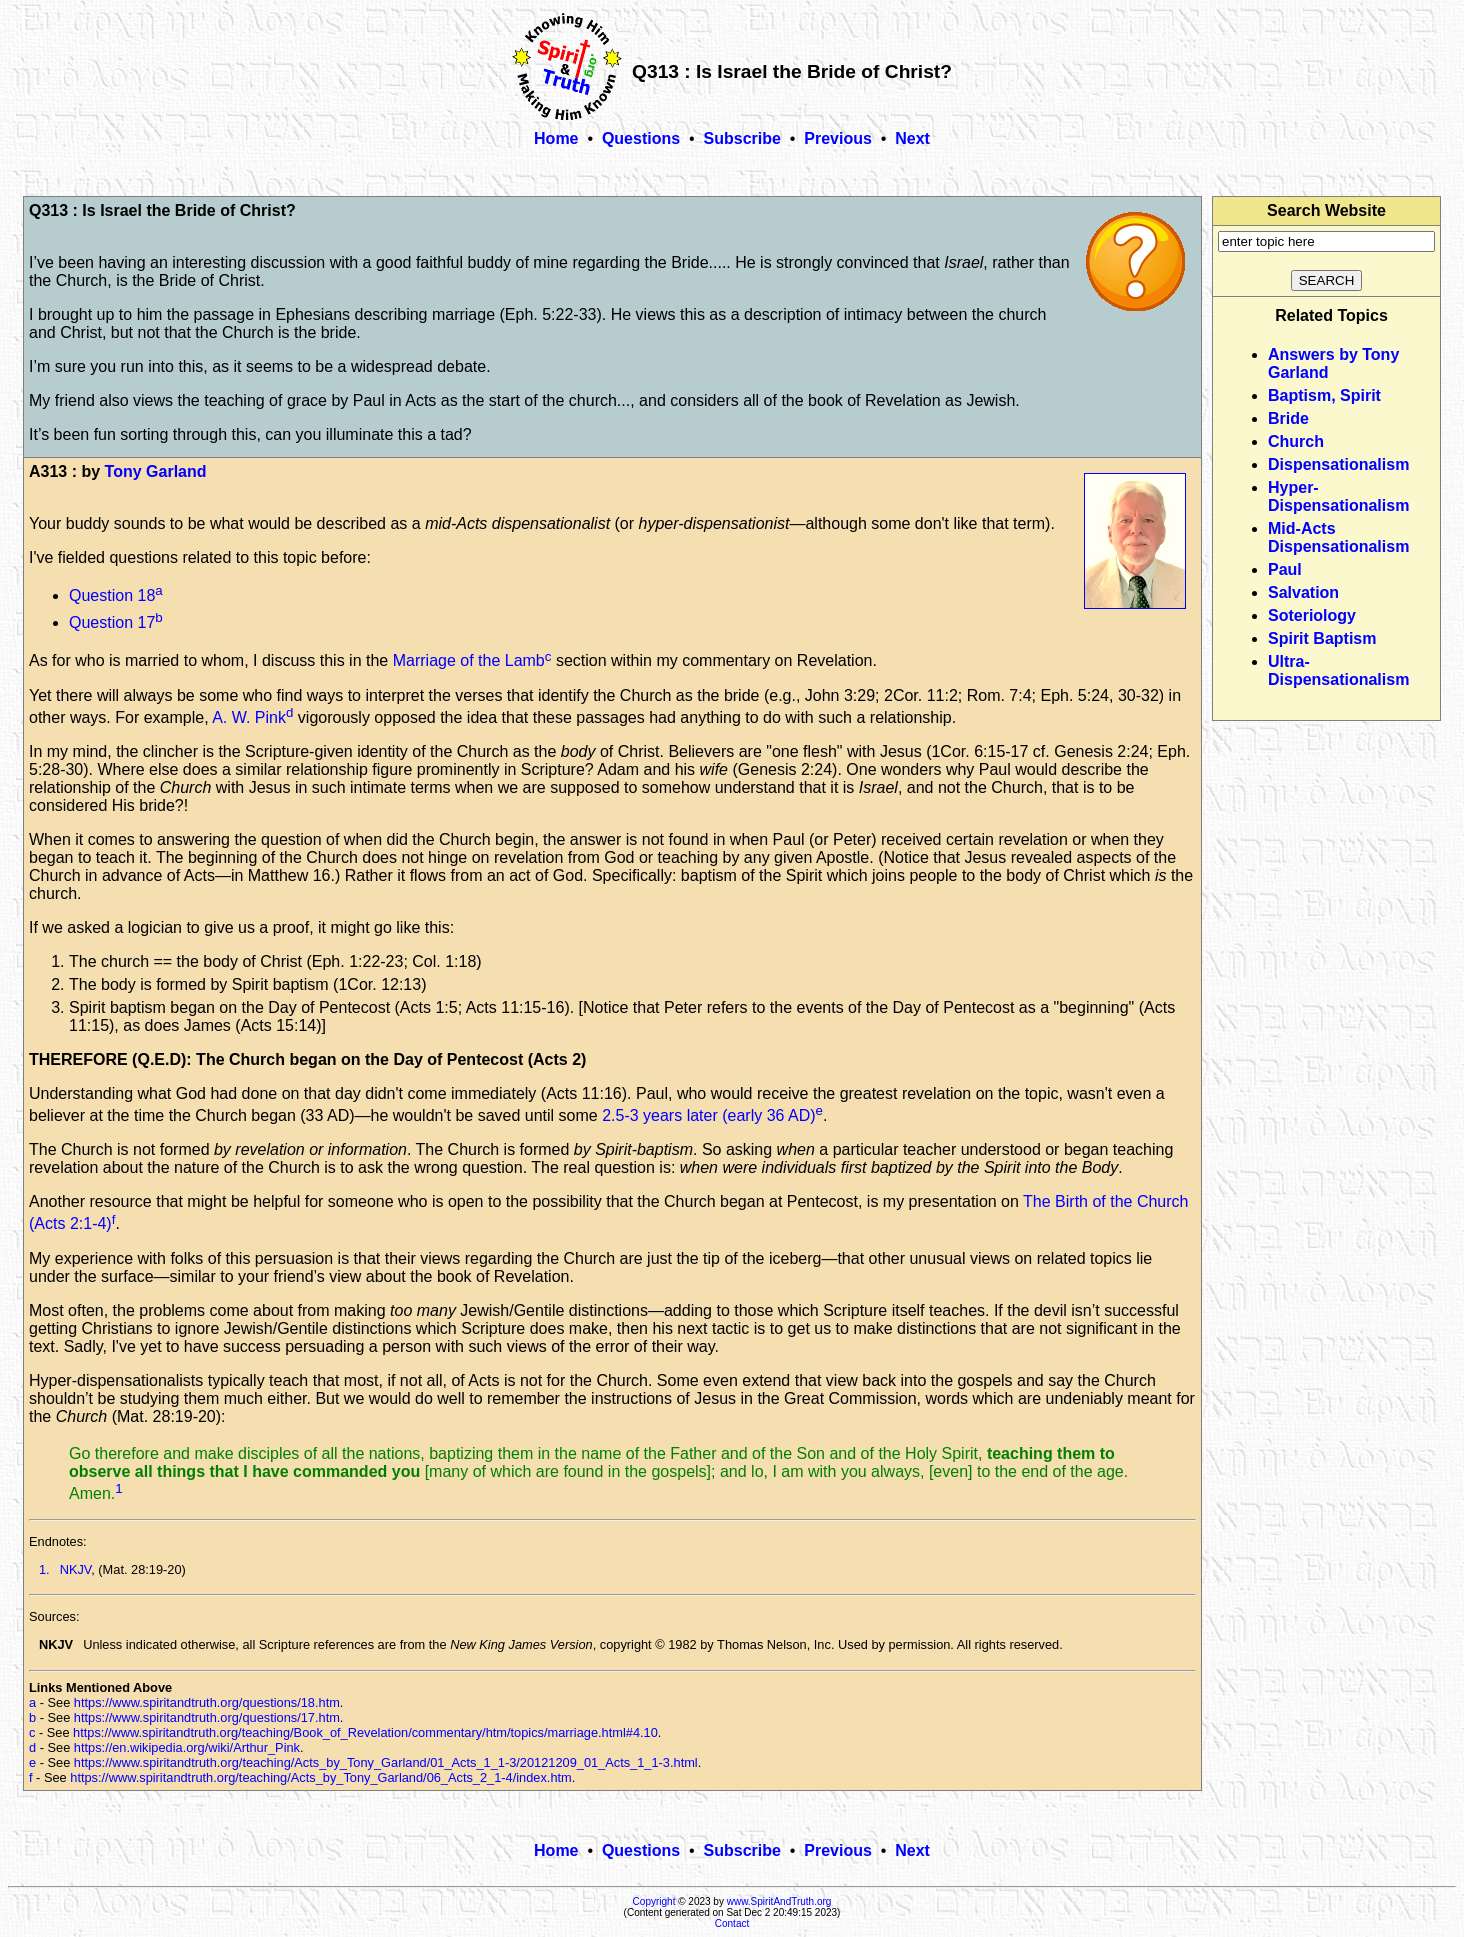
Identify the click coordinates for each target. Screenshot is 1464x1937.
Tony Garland (156, 471)
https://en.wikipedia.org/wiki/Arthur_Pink (187, 1747)
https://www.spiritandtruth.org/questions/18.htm (207, 1702)
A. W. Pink (249, 717)
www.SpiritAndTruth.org (779, 1901)
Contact (732, 1923)
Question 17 (112, 622)
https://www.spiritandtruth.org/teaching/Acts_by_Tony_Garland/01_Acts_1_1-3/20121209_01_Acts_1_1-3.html (386, 1762)
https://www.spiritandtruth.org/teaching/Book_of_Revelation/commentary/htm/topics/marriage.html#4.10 (365, 1732)
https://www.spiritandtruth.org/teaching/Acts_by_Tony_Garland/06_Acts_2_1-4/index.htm (321, 1777)
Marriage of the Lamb (469, 661)
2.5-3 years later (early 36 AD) (708, 1115)
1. (44, 1569)
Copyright (654, 1901)
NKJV (76, 1569)
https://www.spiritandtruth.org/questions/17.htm (207, 1717)
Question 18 (112, 595)
